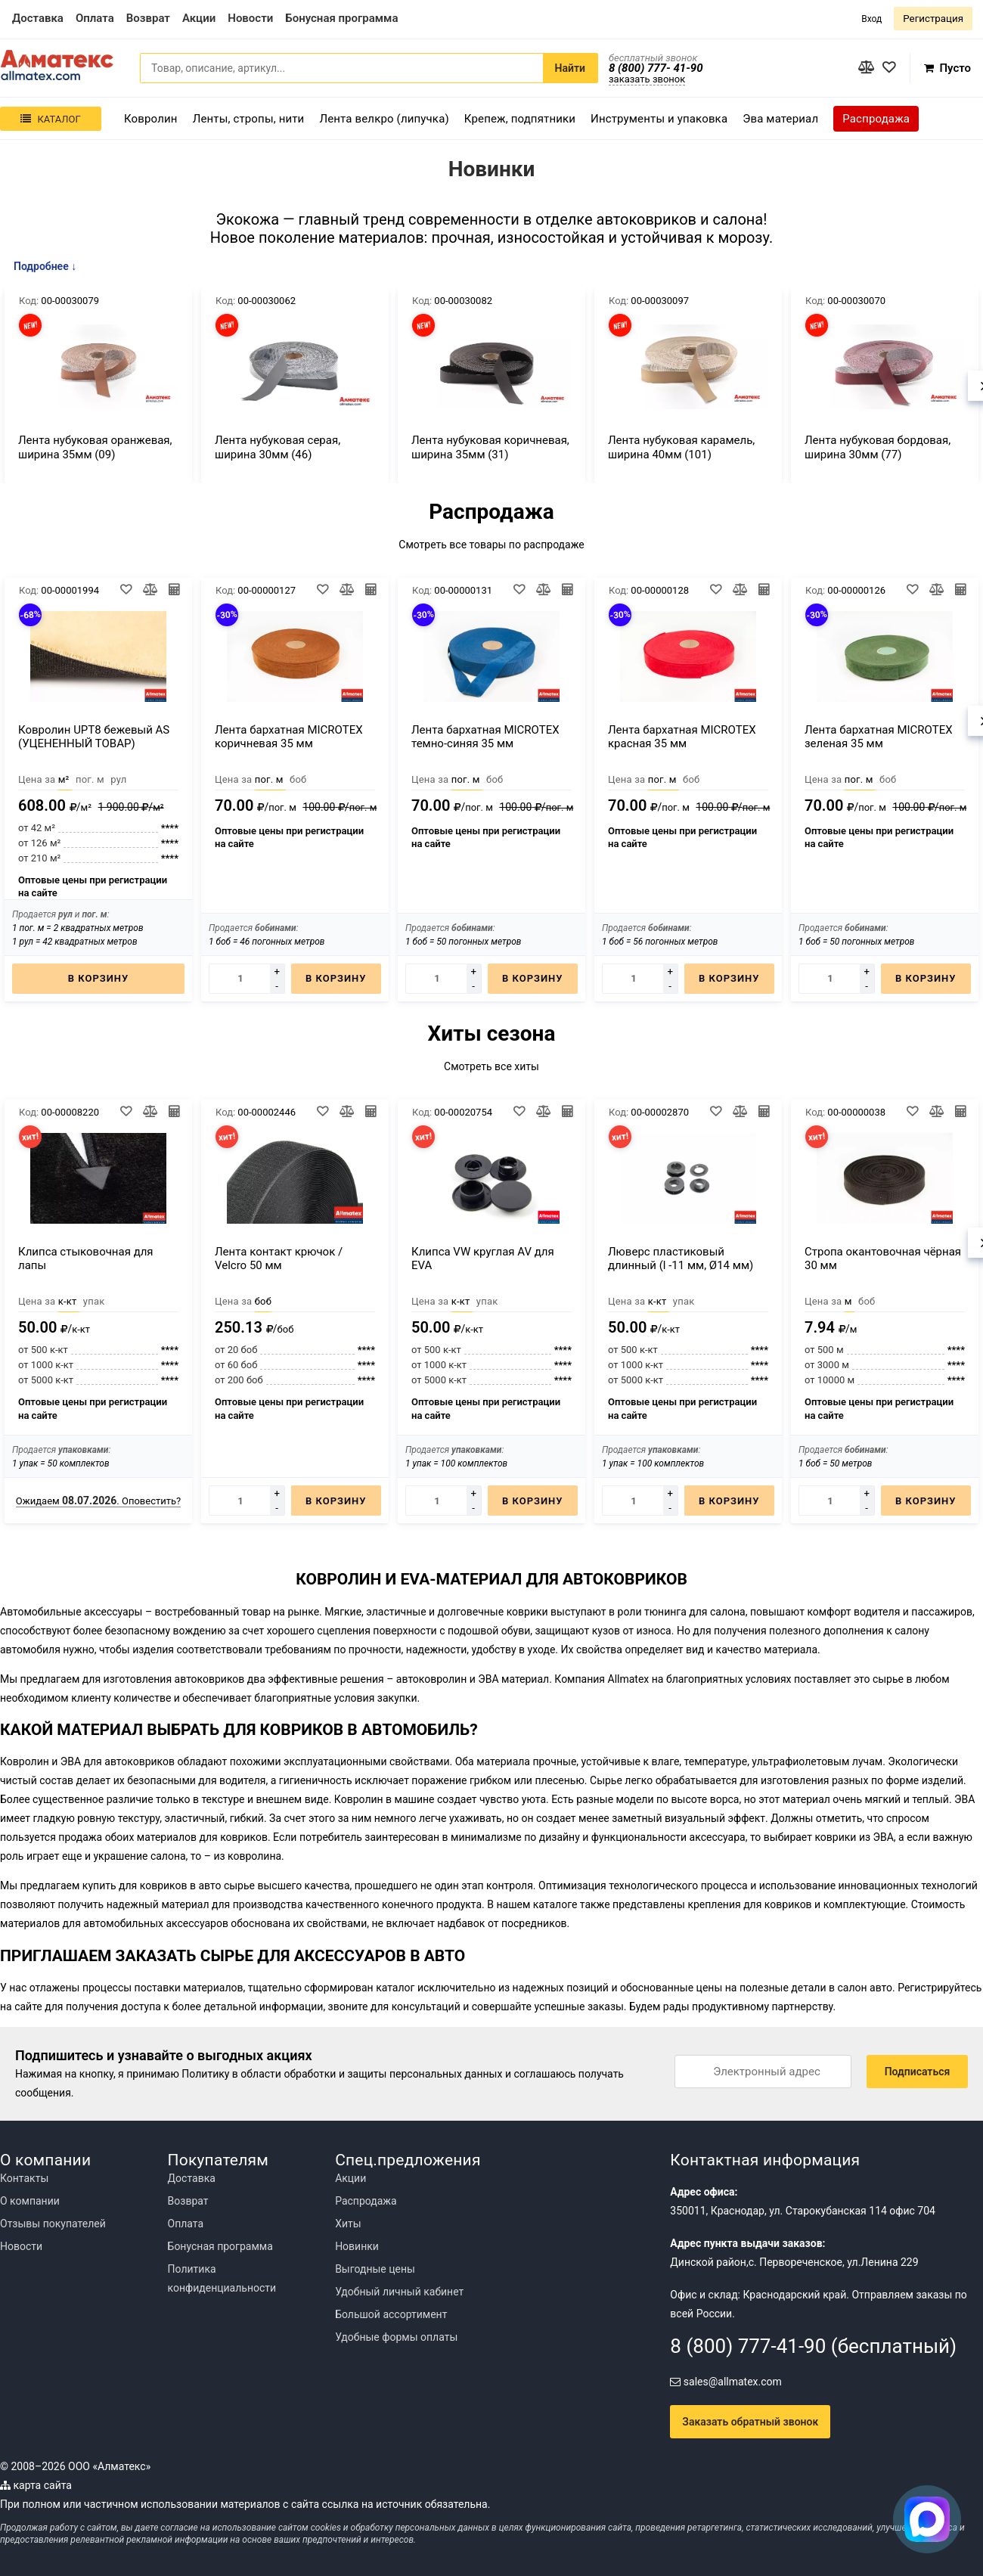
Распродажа (876, 119)
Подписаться (917, 2071)
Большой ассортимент (391, 2314)
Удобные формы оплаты (396, 2337)
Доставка (192, 2178)
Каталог (50, 119)
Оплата (186, 2224)
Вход (871, 19)
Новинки (357, 2246)
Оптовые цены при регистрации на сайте (92, 886)
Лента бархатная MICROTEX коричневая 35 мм (289, 736)
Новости (21, 2246)
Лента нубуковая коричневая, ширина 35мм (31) (490, 447)
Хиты (348, 2224)
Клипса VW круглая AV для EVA (482, 1258)
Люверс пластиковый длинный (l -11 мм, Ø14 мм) (680, 1258)
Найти (570, 68)
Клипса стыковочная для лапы (85, 1258)
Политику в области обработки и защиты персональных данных (341, 2074)
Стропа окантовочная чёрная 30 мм (883, 1258)
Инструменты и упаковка (659, 119)
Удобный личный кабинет (399, 2292)
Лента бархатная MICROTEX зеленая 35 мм (879, 736)
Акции (350, 2178)
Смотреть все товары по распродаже (491, 544)
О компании (30, 2201)
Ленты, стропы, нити (249, 119)
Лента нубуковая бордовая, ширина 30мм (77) (877, 447)
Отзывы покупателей (53, 2224)
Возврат (188, 2201)
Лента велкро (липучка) (383, 119)
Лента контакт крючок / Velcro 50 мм (279, 1258)
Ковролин (151, 119)
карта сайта (36, 2485)
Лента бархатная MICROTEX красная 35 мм (682, 736)
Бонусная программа (220, 2246)
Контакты (24, 2178)
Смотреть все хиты (491, 1066)
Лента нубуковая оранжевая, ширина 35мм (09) (95, 447)
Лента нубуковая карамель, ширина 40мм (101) (681, 447)
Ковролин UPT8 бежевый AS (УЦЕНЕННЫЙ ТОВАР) (93, 736)
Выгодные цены (375, 2269)
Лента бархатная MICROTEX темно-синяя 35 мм (485, 736)
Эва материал (780, 119)
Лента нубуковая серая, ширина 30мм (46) (277, 447)
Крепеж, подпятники (519, 119)
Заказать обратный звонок (750, 2422)
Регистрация (933, 18)
